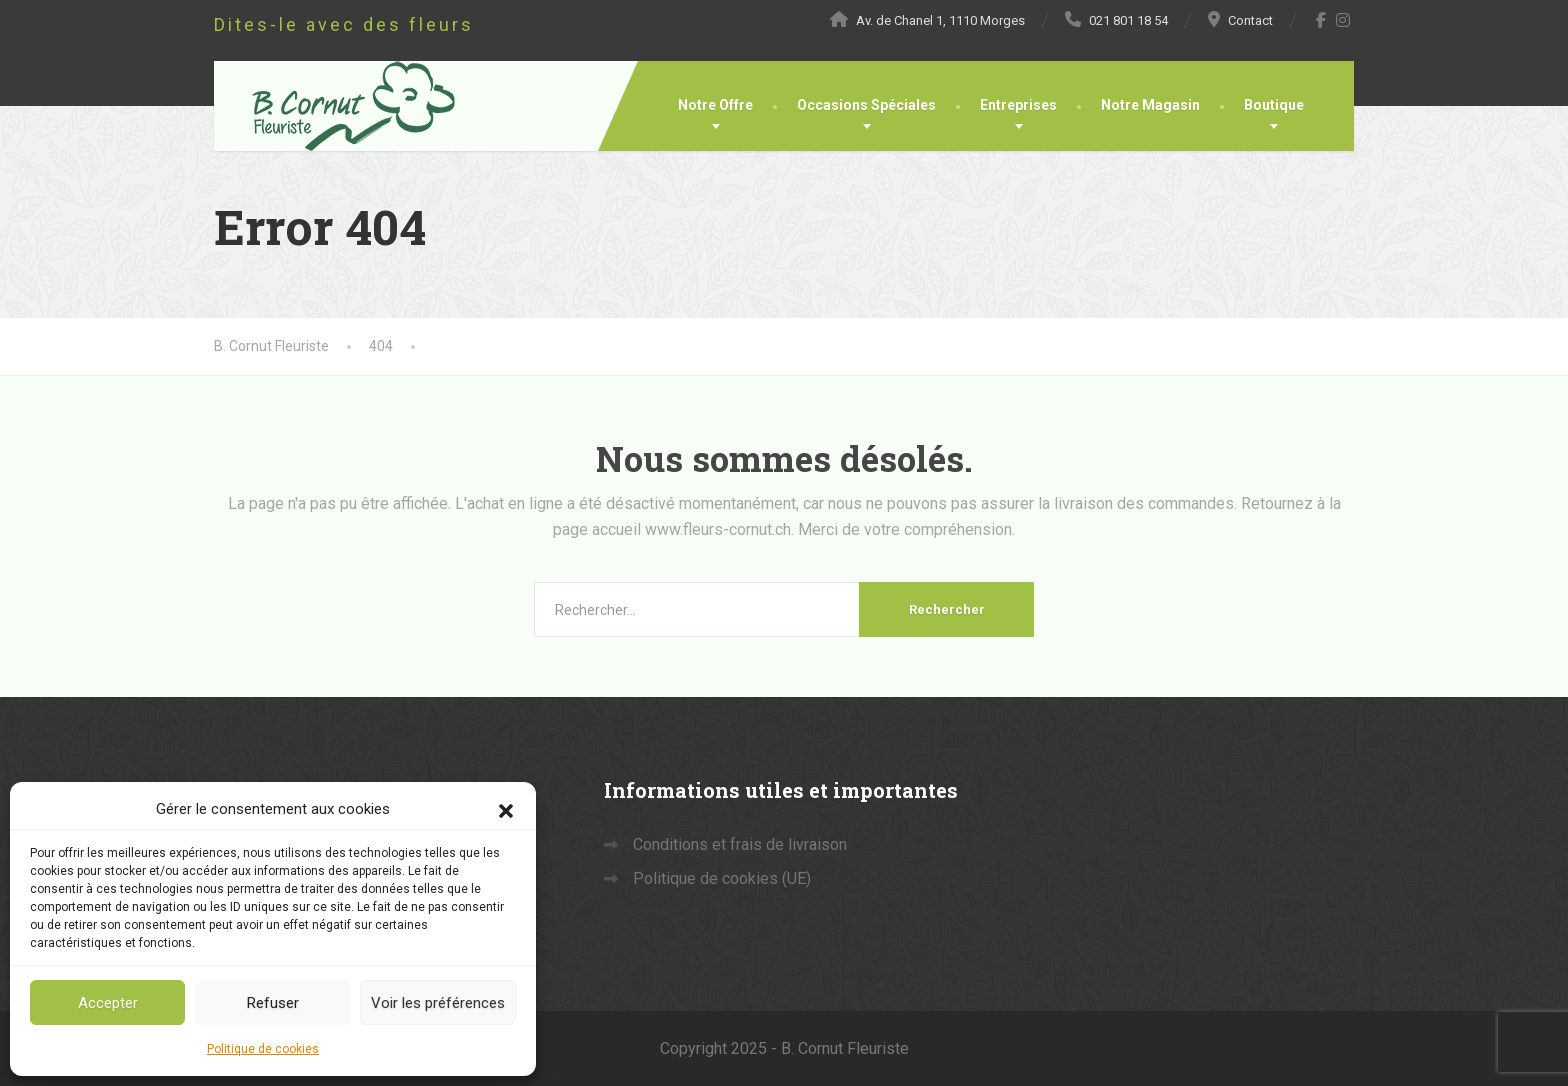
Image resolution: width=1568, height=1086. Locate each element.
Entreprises (1018, 105)
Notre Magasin (1150, 105)
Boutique (1274, 105)
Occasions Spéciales (866, 105)
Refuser (273, 1003)
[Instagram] (1343, 20)
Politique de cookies (263, 1049)
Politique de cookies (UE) (722, 878)
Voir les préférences (438, 1003)
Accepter (108, 1003)
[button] (506, 809)
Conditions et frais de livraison (740, 844)
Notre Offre (715, 105)
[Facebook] (1321, 20)
